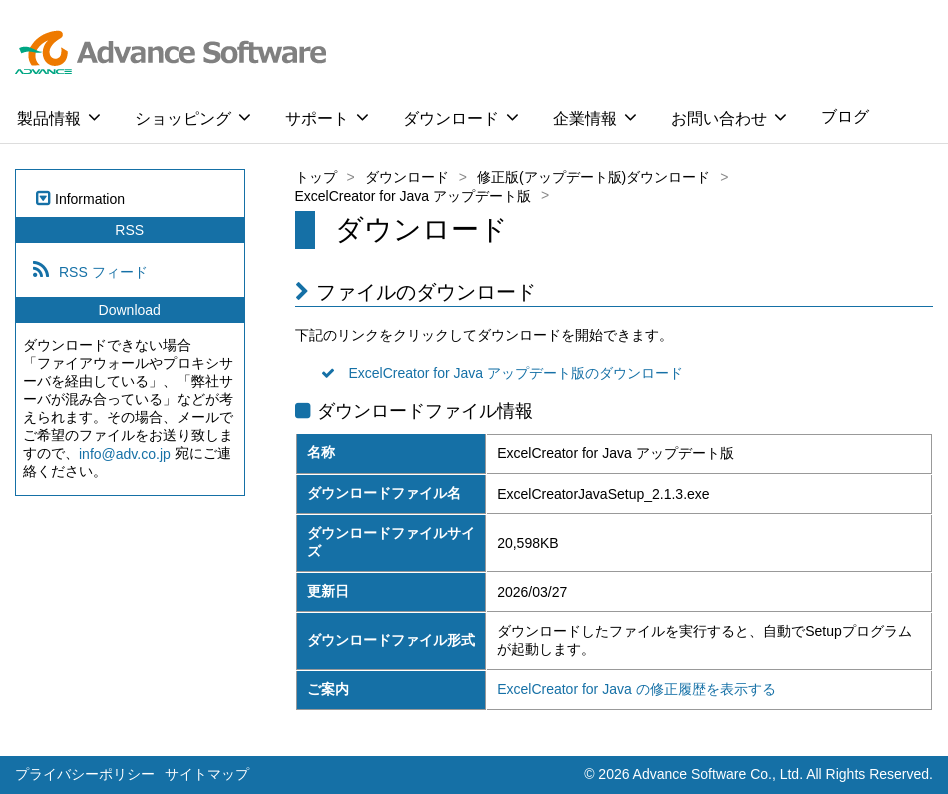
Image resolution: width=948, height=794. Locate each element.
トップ (316, 177)
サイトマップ (207, 774)
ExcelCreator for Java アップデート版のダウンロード (516, 373)
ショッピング (193, 117)
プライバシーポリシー (85, 774)
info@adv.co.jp (125, 454)
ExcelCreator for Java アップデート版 (413, 196)
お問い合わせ (729, 117)
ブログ (845, 116)
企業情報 (595, 117)
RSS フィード (103, 272)
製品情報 (59, 117)
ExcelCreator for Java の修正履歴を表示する (636, 689)
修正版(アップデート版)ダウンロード (593, 177)
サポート (327, 117)
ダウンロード (461, 117)
